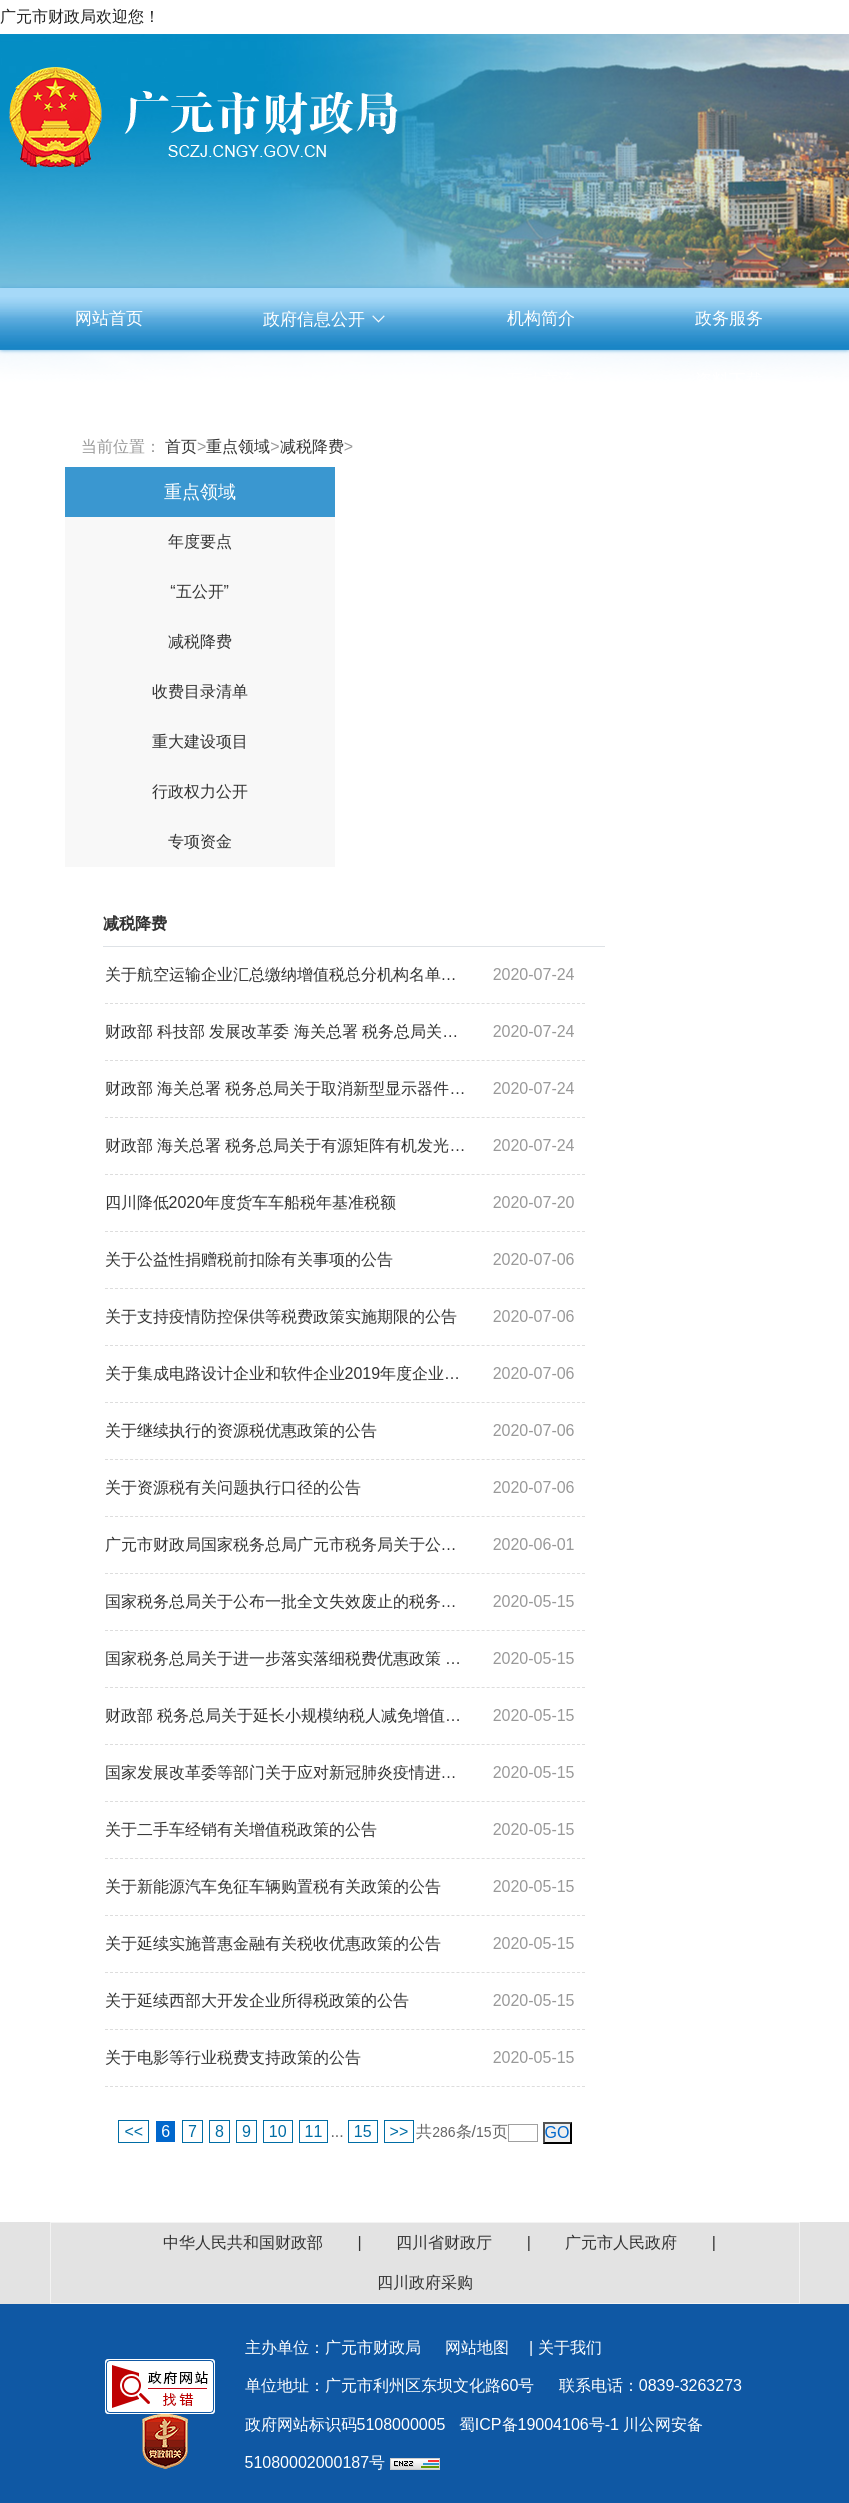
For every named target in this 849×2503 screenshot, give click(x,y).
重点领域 (238, 446)
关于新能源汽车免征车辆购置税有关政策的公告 (273, 1886)
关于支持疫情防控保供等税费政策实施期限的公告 (281, 1316)
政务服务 (729, 318)
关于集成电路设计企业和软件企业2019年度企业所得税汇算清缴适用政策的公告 (287, 1373)
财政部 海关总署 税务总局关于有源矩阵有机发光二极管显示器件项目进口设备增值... (287, 1145)
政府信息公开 (325, 319)
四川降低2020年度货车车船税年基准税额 (251, 1202)
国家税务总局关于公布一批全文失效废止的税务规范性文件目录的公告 (287, 1601)
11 (314, 2131)
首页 (181, 446)
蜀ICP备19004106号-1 (539, 2424)
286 (443, 2132)
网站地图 (477, 2347)
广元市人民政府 (621, 2242)
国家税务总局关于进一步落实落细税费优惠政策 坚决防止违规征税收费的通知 (287, 1658)
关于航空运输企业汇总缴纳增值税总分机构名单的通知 (287, 974)
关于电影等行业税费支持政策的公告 (233, 2057)
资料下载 (729, 380)
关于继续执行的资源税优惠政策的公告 (241, 1430)
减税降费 (312, 446)
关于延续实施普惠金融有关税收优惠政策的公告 (273, 1943)
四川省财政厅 (444, 2242)
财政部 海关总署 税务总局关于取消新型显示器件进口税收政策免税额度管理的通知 (287, 1088)
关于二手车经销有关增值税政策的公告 (241, 1829)
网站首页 (109, 318)
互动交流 (541, 380)
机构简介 (541, 318)
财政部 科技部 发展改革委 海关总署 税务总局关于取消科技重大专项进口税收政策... (287, 1031)
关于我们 (570, 2347)
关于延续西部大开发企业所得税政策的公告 (257, 2000)
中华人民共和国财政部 (243, 2242)
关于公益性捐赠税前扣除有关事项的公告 (249, 1259)
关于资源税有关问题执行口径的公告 (233, 1487)
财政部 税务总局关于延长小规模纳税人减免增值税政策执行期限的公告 (287, 1715)
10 (278, 2131)
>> (399, 2131)
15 (363, 2131)
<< (133, 2131)
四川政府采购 (425, 2282)
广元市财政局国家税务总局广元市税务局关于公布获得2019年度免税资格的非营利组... (287, 1544)
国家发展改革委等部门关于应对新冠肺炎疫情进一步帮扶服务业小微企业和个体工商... (287, 1772)
